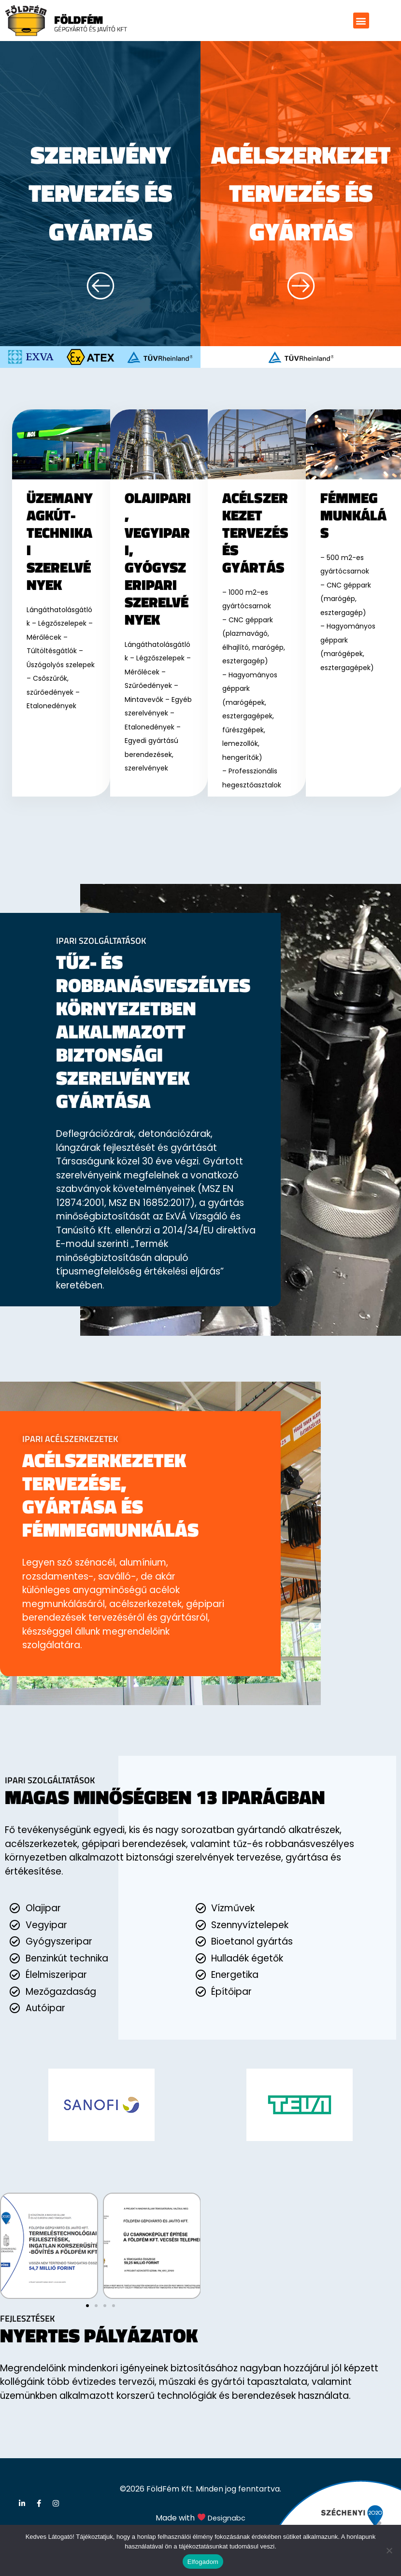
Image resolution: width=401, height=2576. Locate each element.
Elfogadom (202, 2561)
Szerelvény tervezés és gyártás (100, 189)
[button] (361, 20)
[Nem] (389, 2550)
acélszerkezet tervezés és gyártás (300, 209)
